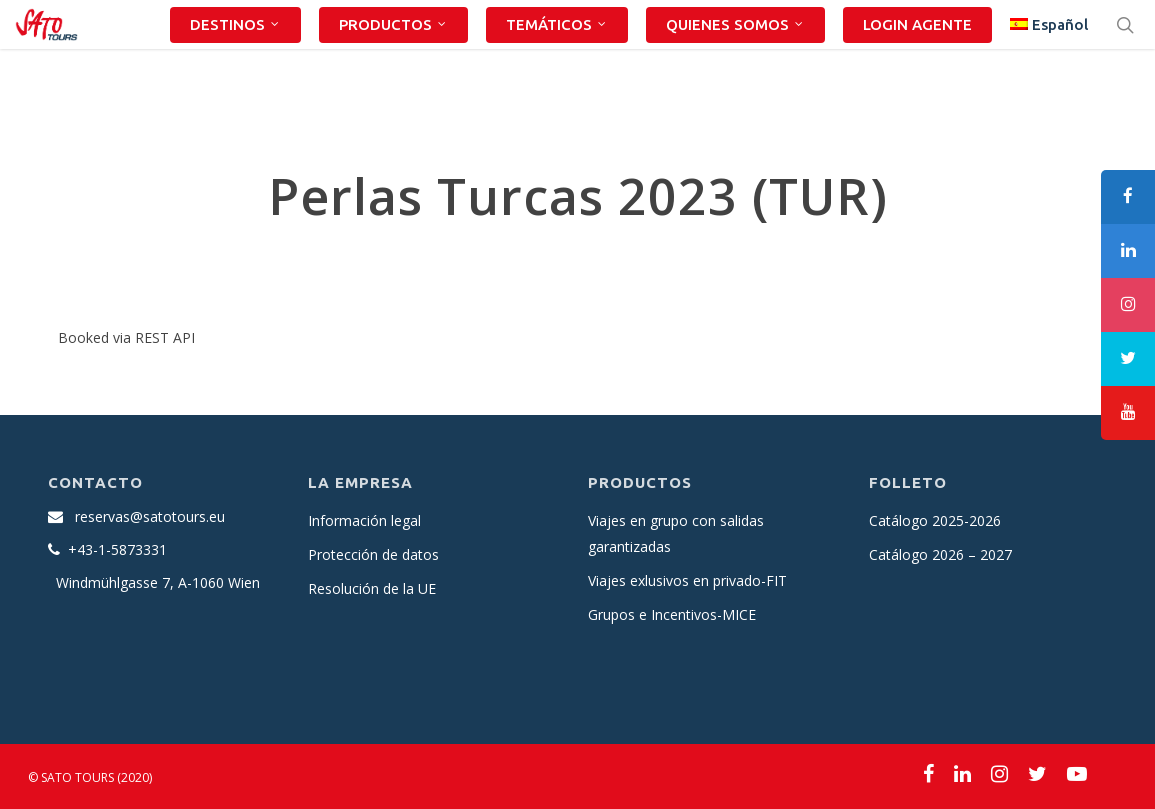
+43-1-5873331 (117, 549)
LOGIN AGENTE (917, 58)
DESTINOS (235, 58)
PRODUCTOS (393, 58)
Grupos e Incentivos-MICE (672, 614)
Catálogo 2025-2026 (935, 520)
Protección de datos (373, 554)
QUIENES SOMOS (735, 58)
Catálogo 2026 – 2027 (940, 554)
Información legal (364, 520)
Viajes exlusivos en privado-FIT (687, 580)
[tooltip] (1128, 197)
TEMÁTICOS (557, 58)
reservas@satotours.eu (150, 516)
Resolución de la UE (372, 588)
